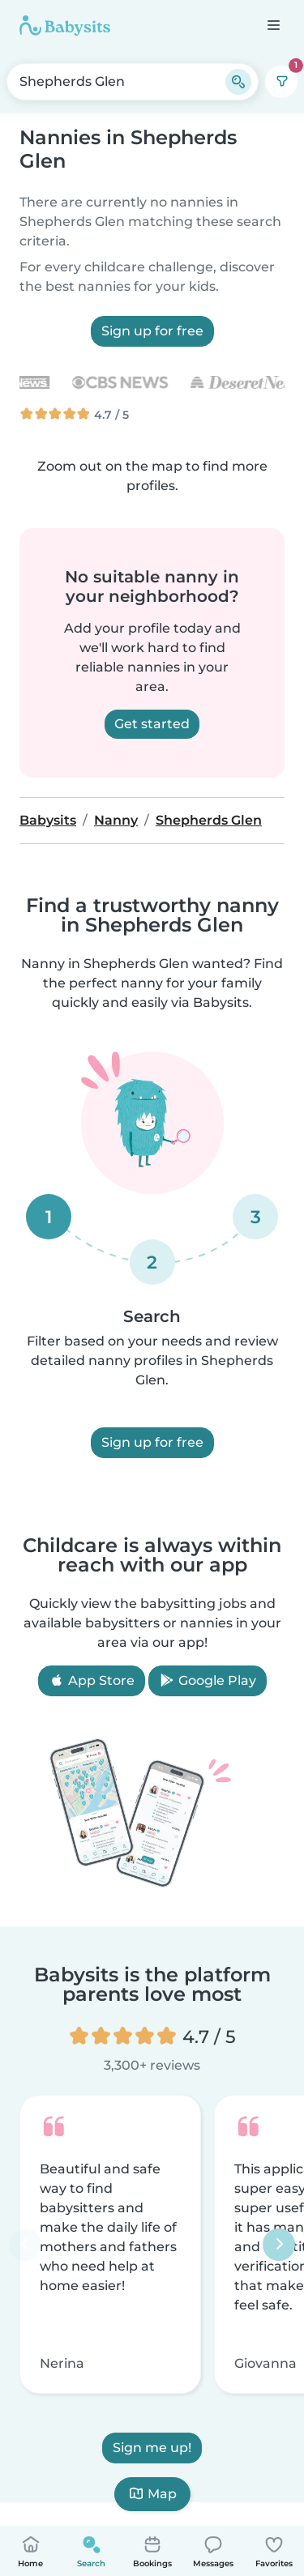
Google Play (207, 1680)
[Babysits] (64, 25)
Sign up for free (152, 331)
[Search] (238, 82)
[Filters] (281, 82)
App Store (92, 1680)
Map (152, 2493)
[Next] (279, 2244)
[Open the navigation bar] (273, 25)
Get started (152, 723)
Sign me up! (152, 2447)
